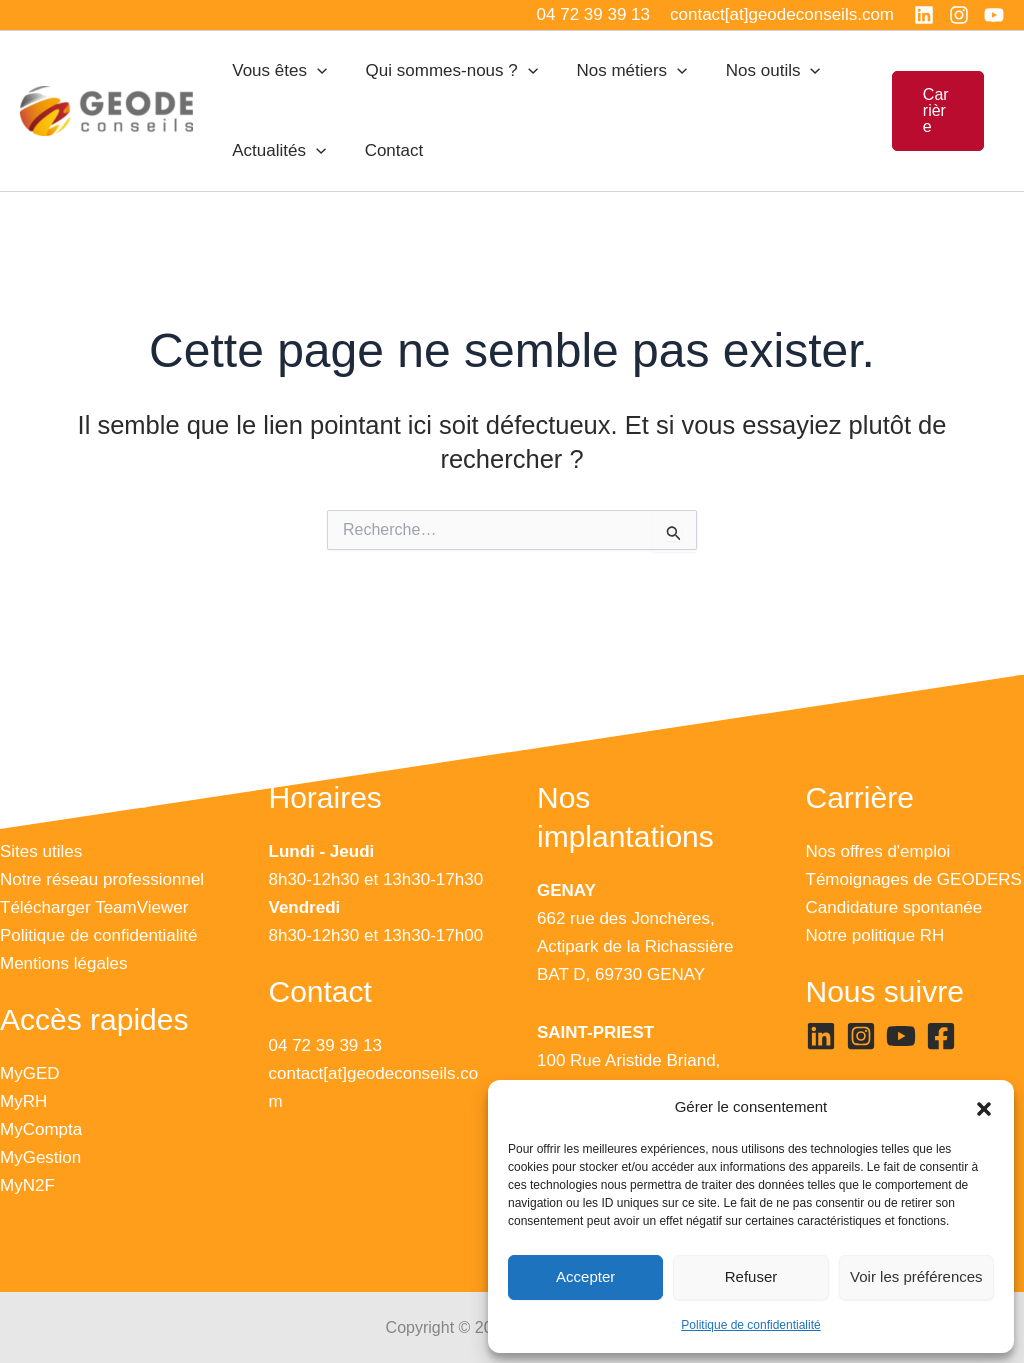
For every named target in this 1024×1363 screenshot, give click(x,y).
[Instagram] (959, 15)
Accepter (585, 1276)
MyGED (30, 1073)
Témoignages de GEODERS (914, 879)
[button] (984, 1108)
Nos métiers (620, 71)
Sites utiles (41, 851)
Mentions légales (64, 963)
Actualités (277, 151)
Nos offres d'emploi (878, 851)
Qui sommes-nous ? (445, 71)
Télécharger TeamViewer (94, 907)
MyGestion (40, 1157)
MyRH (23, 1101)
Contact (387, 150)
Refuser (751, 1276)
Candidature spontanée (894, 907)
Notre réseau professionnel (102, 879)
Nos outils (757, 71)
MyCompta (41, 1129)
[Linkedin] (924, 15)
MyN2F (27, 1185)
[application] (315, 71)
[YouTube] (994, 15)
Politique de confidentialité (750, 1325)
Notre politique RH (875, 935)
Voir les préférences (916, 1276)
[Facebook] (941, 1036)
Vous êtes (277, 71)
